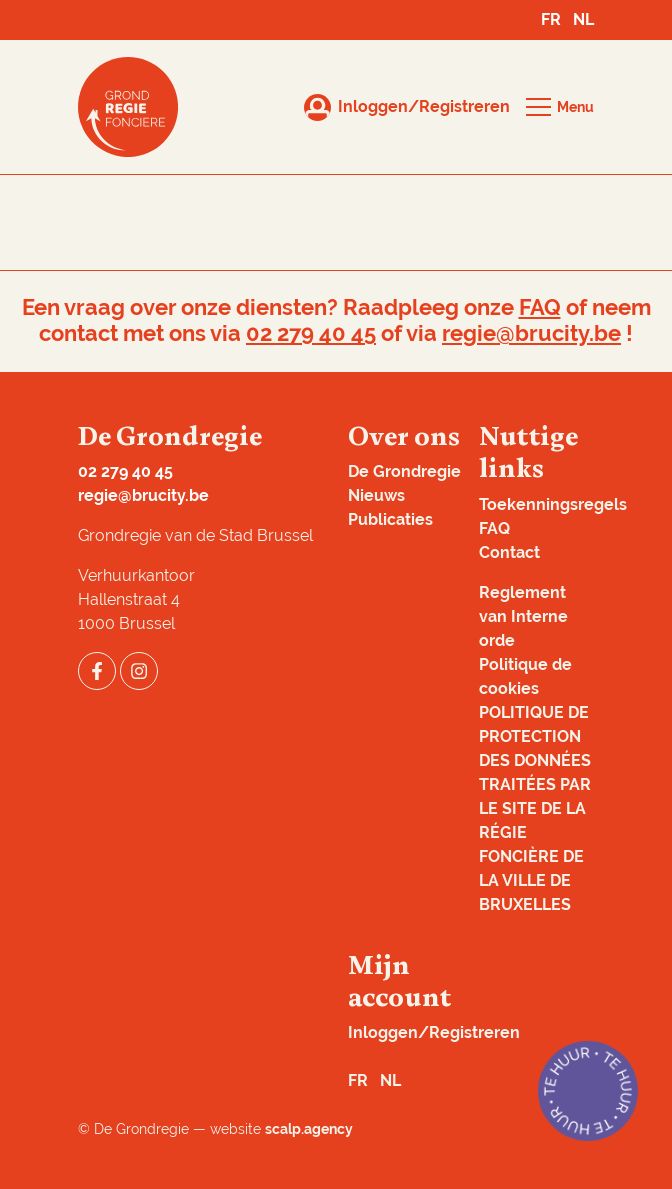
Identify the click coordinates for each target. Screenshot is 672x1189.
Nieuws (376, 495)
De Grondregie (404, 471)
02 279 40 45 (311, 333)
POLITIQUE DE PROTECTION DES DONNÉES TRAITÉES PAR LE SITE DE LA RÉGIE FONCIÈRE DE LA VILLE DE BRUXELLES (535, 808)
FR (551, 19)
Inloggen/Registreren (434, 1032)
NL (583, 19)
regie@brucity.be (531, 333)
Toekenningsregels (553, 504)
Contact (509, 552)
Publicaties (390, 519)
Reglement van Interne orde (523, 616)
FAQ (540, 307)
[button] (560, 107)
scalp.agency (309, 1129)
